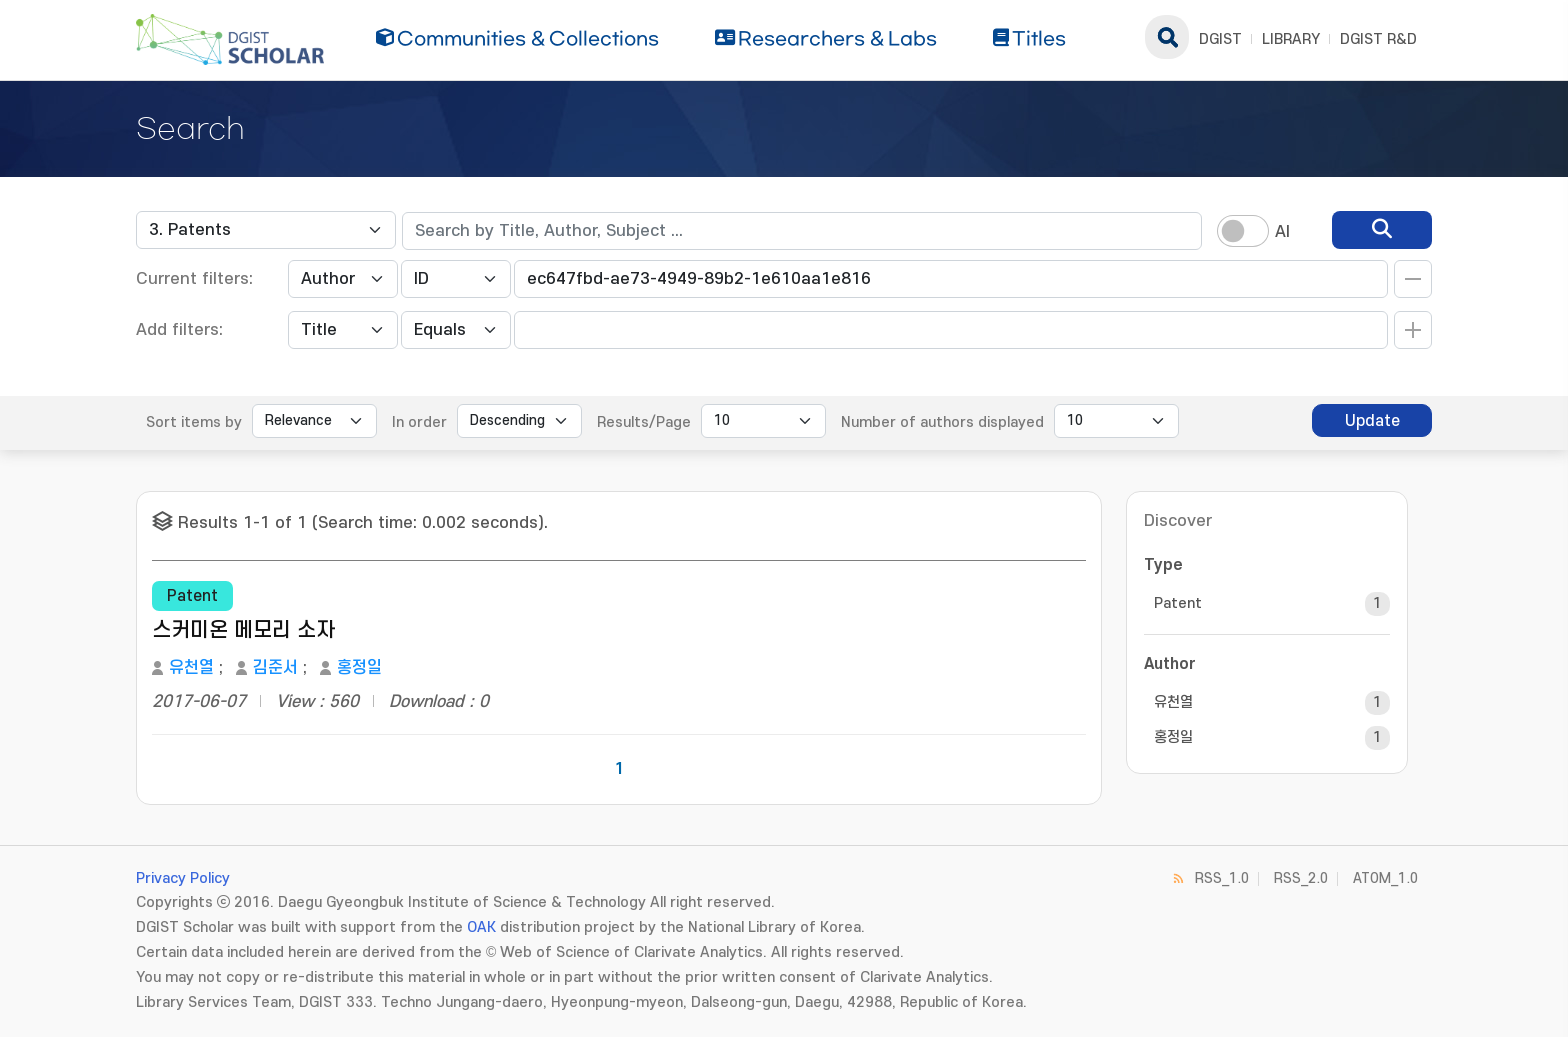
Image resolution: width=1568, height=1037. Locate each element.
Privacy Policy (183, 878)
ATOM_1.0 (1385, 878)
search (1167, 37)
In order (419, 422)
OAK (481, 927)
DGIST (1220, 39)
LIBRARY (1291, 39)
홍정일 (359, 668)
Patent (1178, 603)
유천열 (191, 668)
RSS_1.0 (1222, 878)
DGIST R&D (1378, 39)
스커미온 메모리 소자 (243, 630)
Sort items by (194, 422)
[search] (1382, 230)
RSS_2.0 (1301, 878)
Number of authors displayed (942, 422)
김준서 (275, 668)
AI (1282, 232)
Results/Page (644, 422)
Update (1372, 421)
